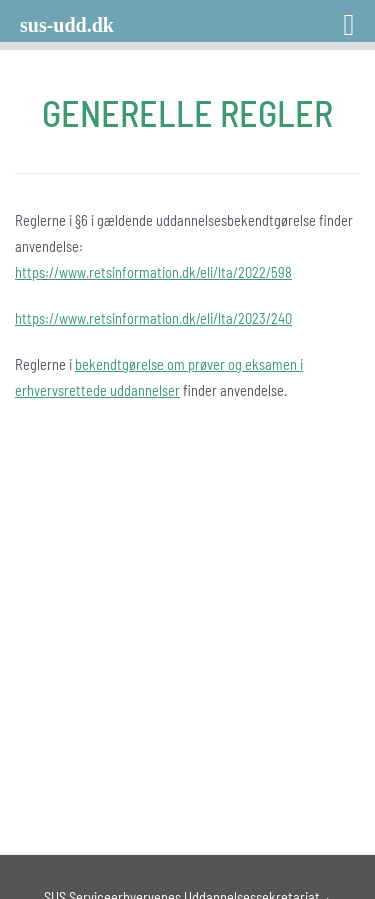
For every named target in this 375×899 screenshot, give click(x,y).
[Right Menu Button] (323, 17)
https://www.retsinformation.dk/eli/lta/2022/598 (153, 272)
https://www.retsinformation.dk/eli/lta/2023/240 (153, 318)
